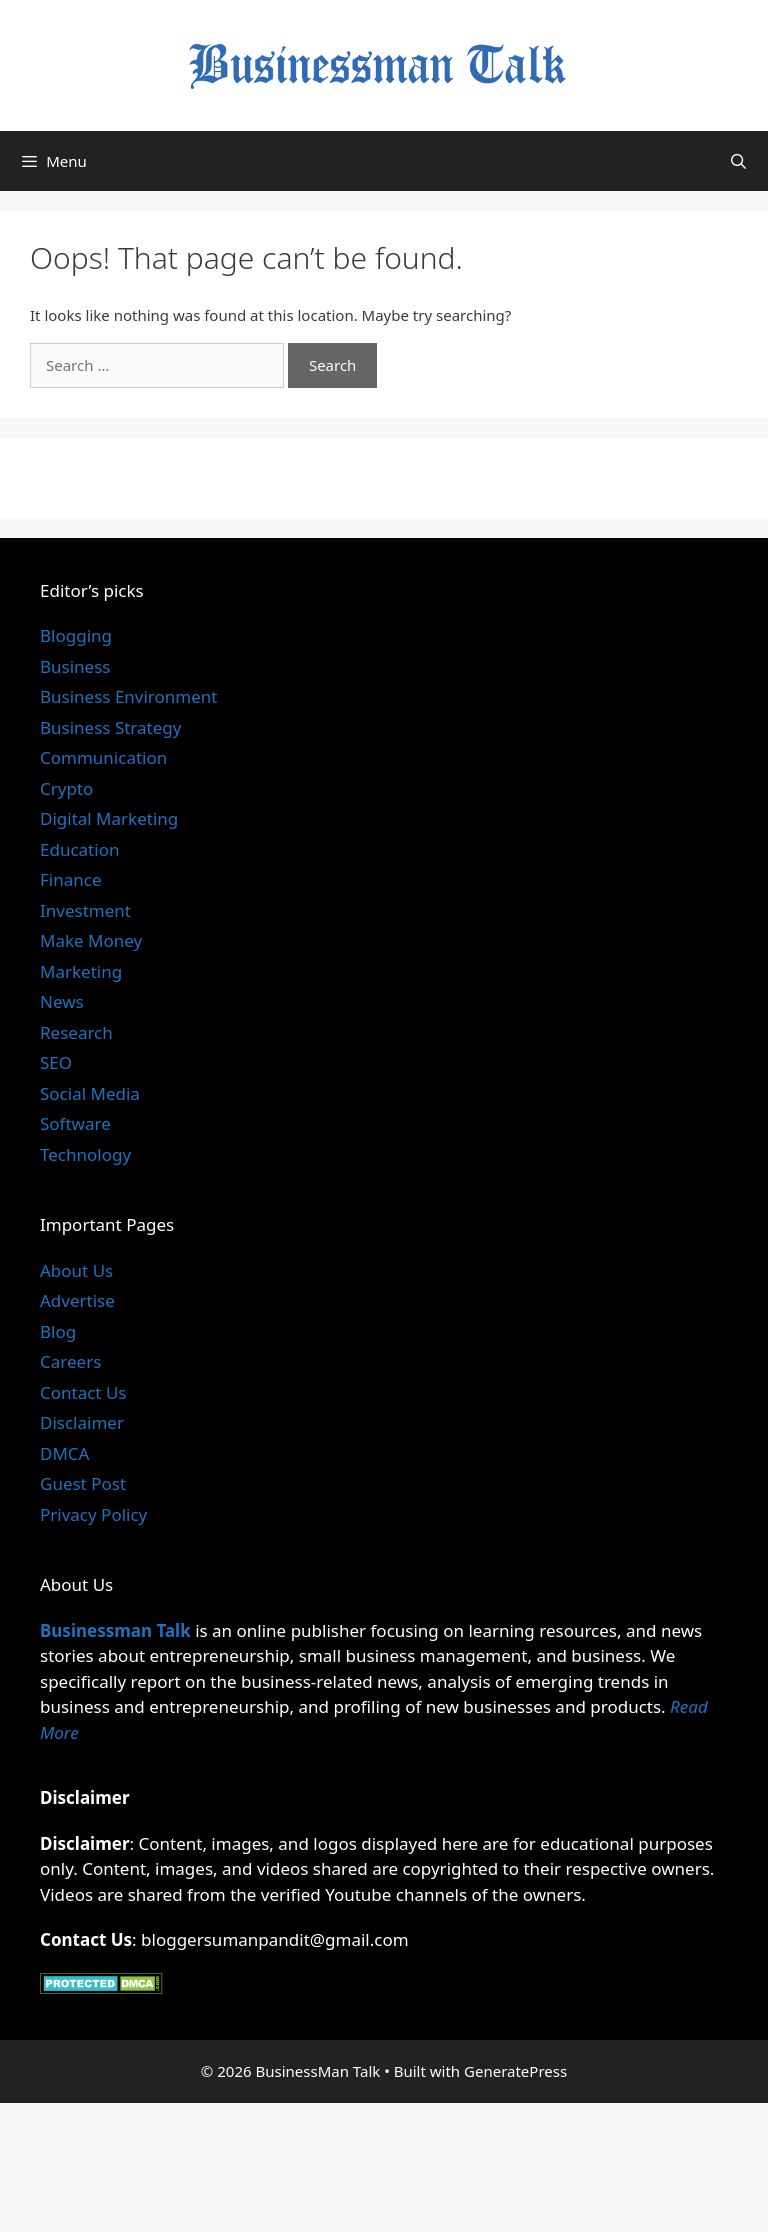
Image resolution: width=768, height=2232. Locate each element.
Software (75, 1123)
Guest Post (83, 1483)
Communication (103, 757)
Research (76, 1032)
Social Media (90, 1093)
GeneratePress (515, 2071)
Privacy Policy (93, 1514)
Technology (85, 1154)
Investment (85, 910)
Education (79, 849)
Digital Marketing (109, 818)
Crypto (66, 788)
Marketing (81, 971)
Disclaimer (82, 1422)
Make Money (91, 940)
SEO (56, 1062)
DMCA (64, 1453)
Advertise (77, 1300)
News (62, 1001)
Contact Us (83, 1392)
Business (75, 666)
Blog (58, 1331)
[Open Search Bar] (738, 161)
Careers (70, 1361)
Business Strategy (110, 727)
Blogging (76, 635)
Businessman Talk (115, 1630)
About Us (76, 1270)
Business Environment (128, 696)
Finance (71, 879)
